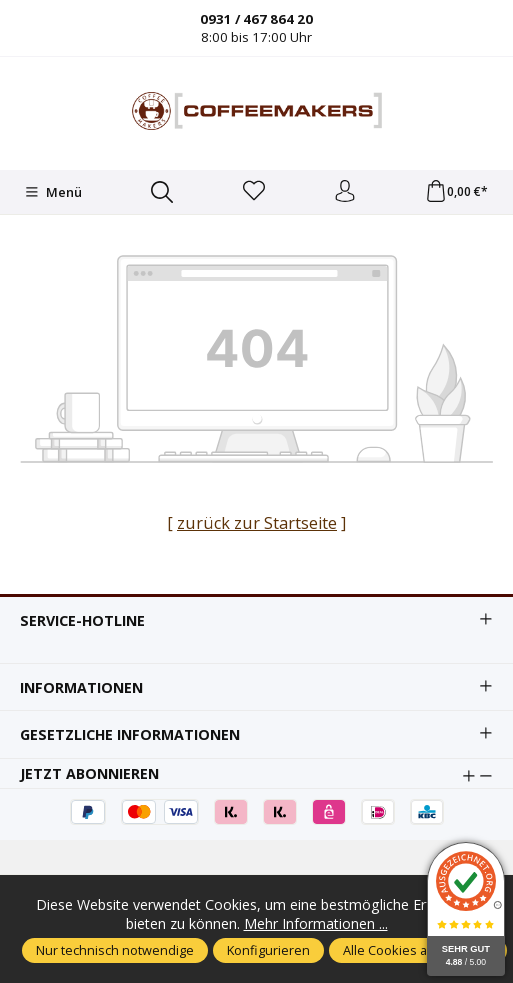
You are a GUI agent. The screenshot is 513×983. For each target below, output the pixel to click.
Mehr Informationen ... (316, 923)
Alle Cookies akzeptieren (418, 950)
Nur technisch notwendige (115, 950)
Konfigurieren (268, 950)
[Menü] (53, 192)
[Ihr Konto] (345, 192)
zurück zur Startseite (257, 522)
